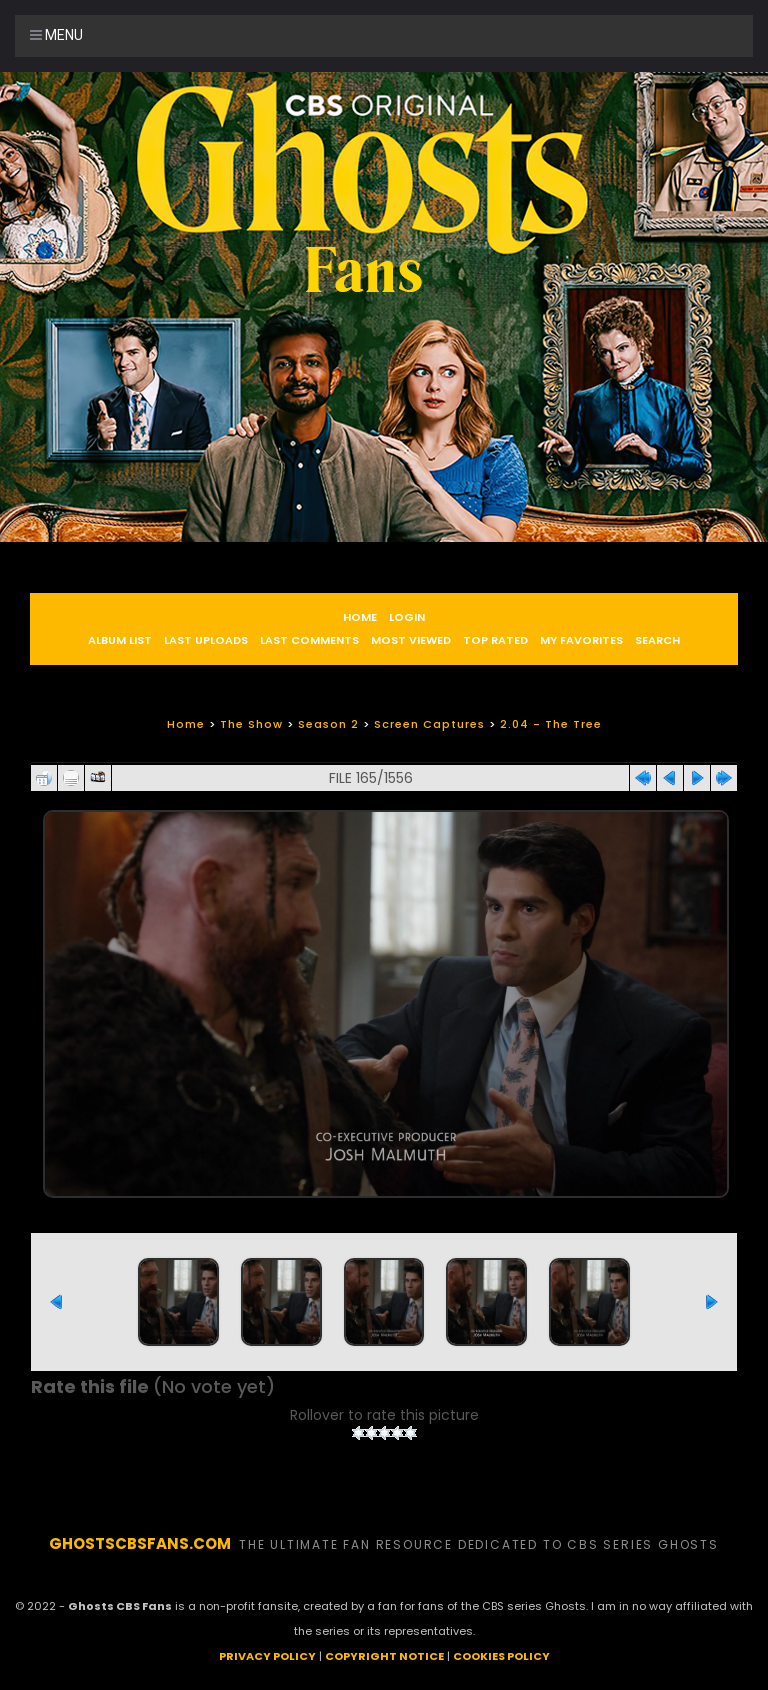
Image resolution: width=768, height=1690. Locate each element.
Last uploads (206, 640)
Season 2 (328, 724)
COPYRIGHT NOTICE (384, 1656)
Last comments (309, 640)
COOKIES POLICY (501, 1656)
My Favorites (581, 640)
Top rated (495, 640)
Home (360, 617)
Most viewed (411, 640)
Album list (120, 640)
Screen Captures (429, 724)
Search (657, 640)
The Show (251, 724)
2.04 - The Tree (551, 724)
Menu (56, 35)
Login (407, 617)
